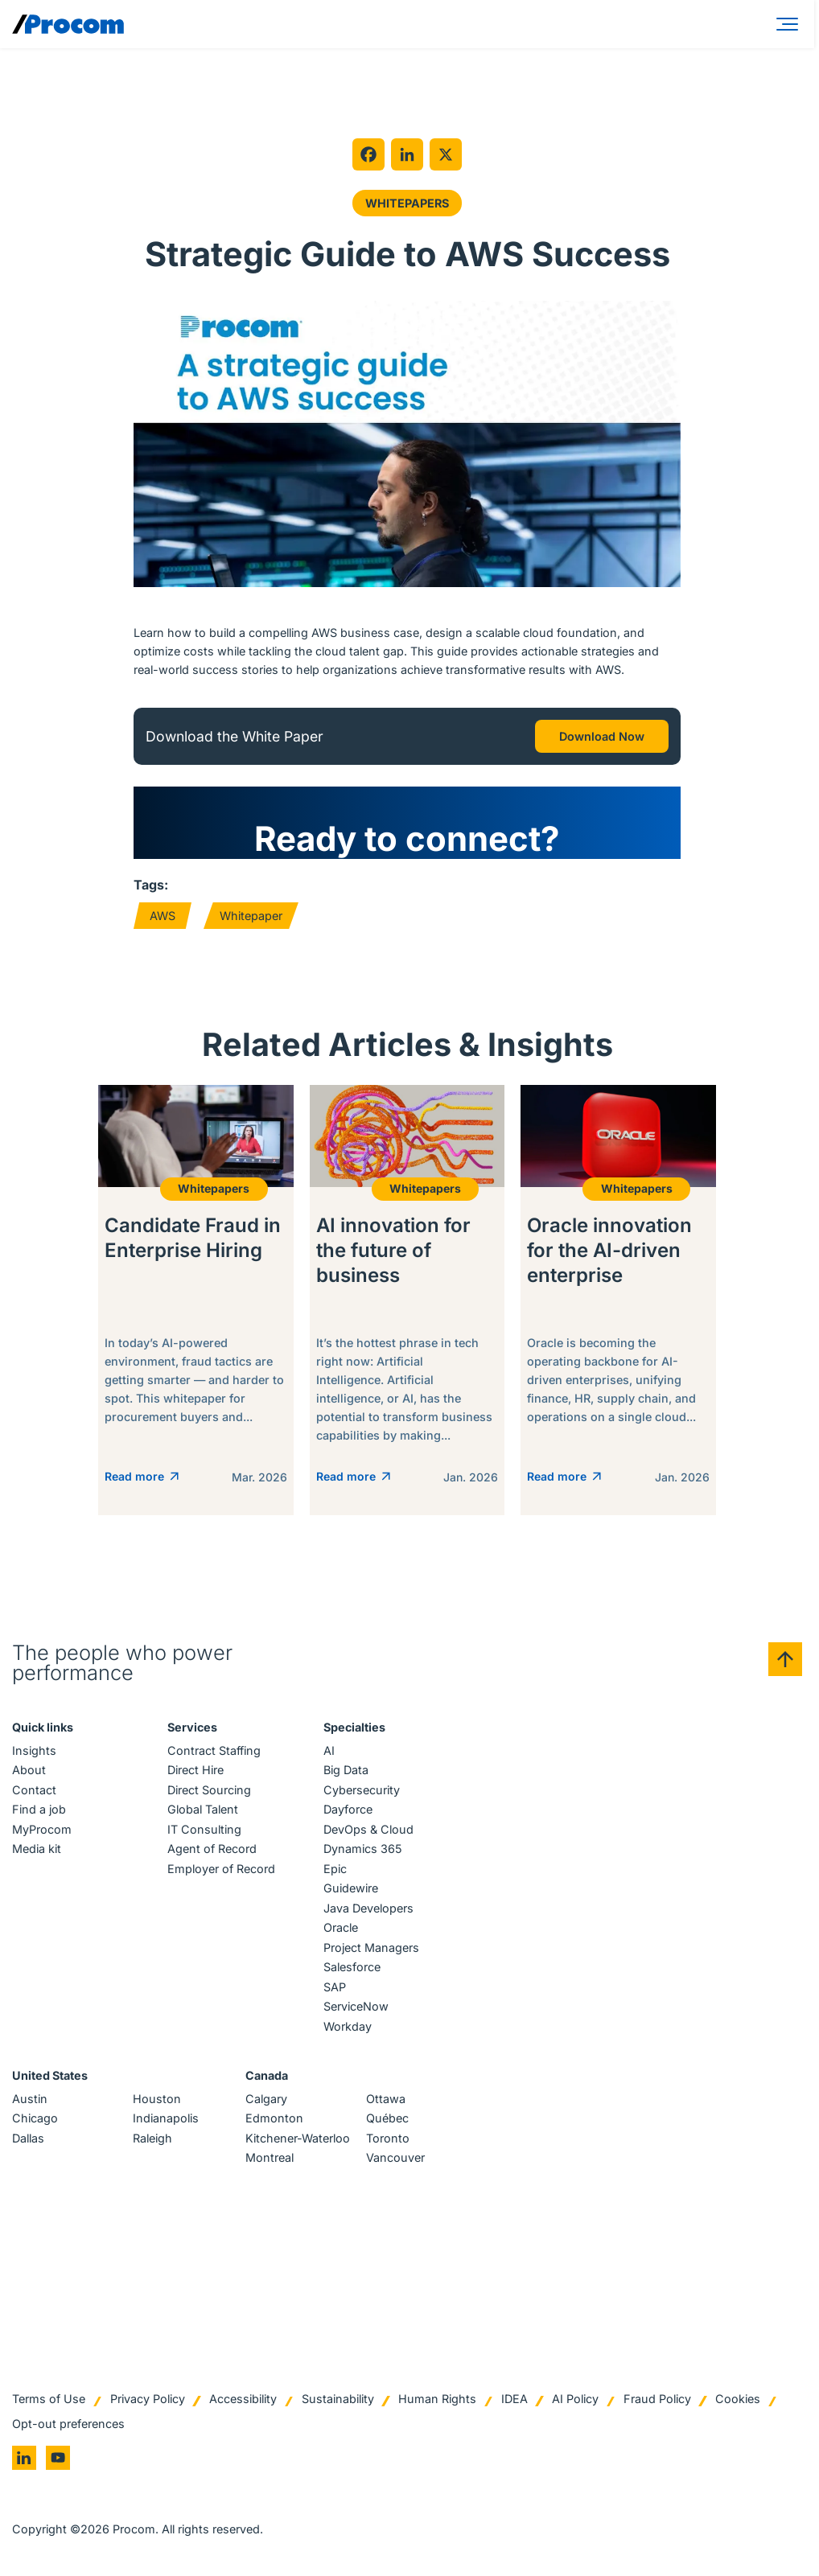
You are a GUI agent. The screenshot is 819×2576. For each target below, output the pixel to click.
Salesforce (352, 1969)
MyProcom (42, 1831)
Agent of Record (212, 1851)
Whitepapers (407, 203)
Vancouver (395, 2160)
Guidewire (350, 1890)
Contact (34, 1791)
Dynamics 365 (362, 1851)
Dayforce (347, 1811)
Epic (335, 1870)
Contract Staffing (214, 1752)
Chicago (35, 2120)
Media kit (36, 1851)
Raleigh (152, 2140)
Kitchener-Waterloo (297, 2140)
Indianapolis (166, 2120)
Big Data (345, 1772)
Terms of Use (48, 2401)
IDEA (514, 2401)
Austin (29, 2100)
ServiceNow (356, 2008)
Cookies (737, 2401)
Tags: (151, 885)
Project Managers (371, 1949)
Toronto (388, 2140)
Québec (387, 2120)
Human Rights (437, 2401)
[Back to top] (785, 1661)
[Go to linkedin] (24, 2460)
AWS (162, 915)
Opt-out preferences (68, 2425)
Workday (347, 2028)
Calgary (266, 2100)
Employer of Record (221, 1870)
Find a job (39, 1811)
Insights (34, 1752)
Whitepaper (251, 915)
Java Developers (368, 1910)
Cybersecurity (361, 1791)
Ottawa (385, 2100)
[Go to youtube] (58, 2460)
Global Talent (202, 1811)
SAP (334, 1988)
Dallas (28, 2140)
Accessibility (243, 2401)
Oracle (340, 1930)
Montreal (269, 2160)
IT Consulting (204, 1831)
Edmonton (274, 2120)
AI (329, 1752)
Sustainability (338, 2401)
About (29, 1772)
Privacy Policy (147, 2401)
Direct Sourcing (209, 1791)
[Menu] (790, 24)
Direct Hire (195, 1772)
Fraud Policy (657, 2401)
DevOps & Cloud (368, 1831)
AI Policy (575, 2401)
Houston (157, 2100)
